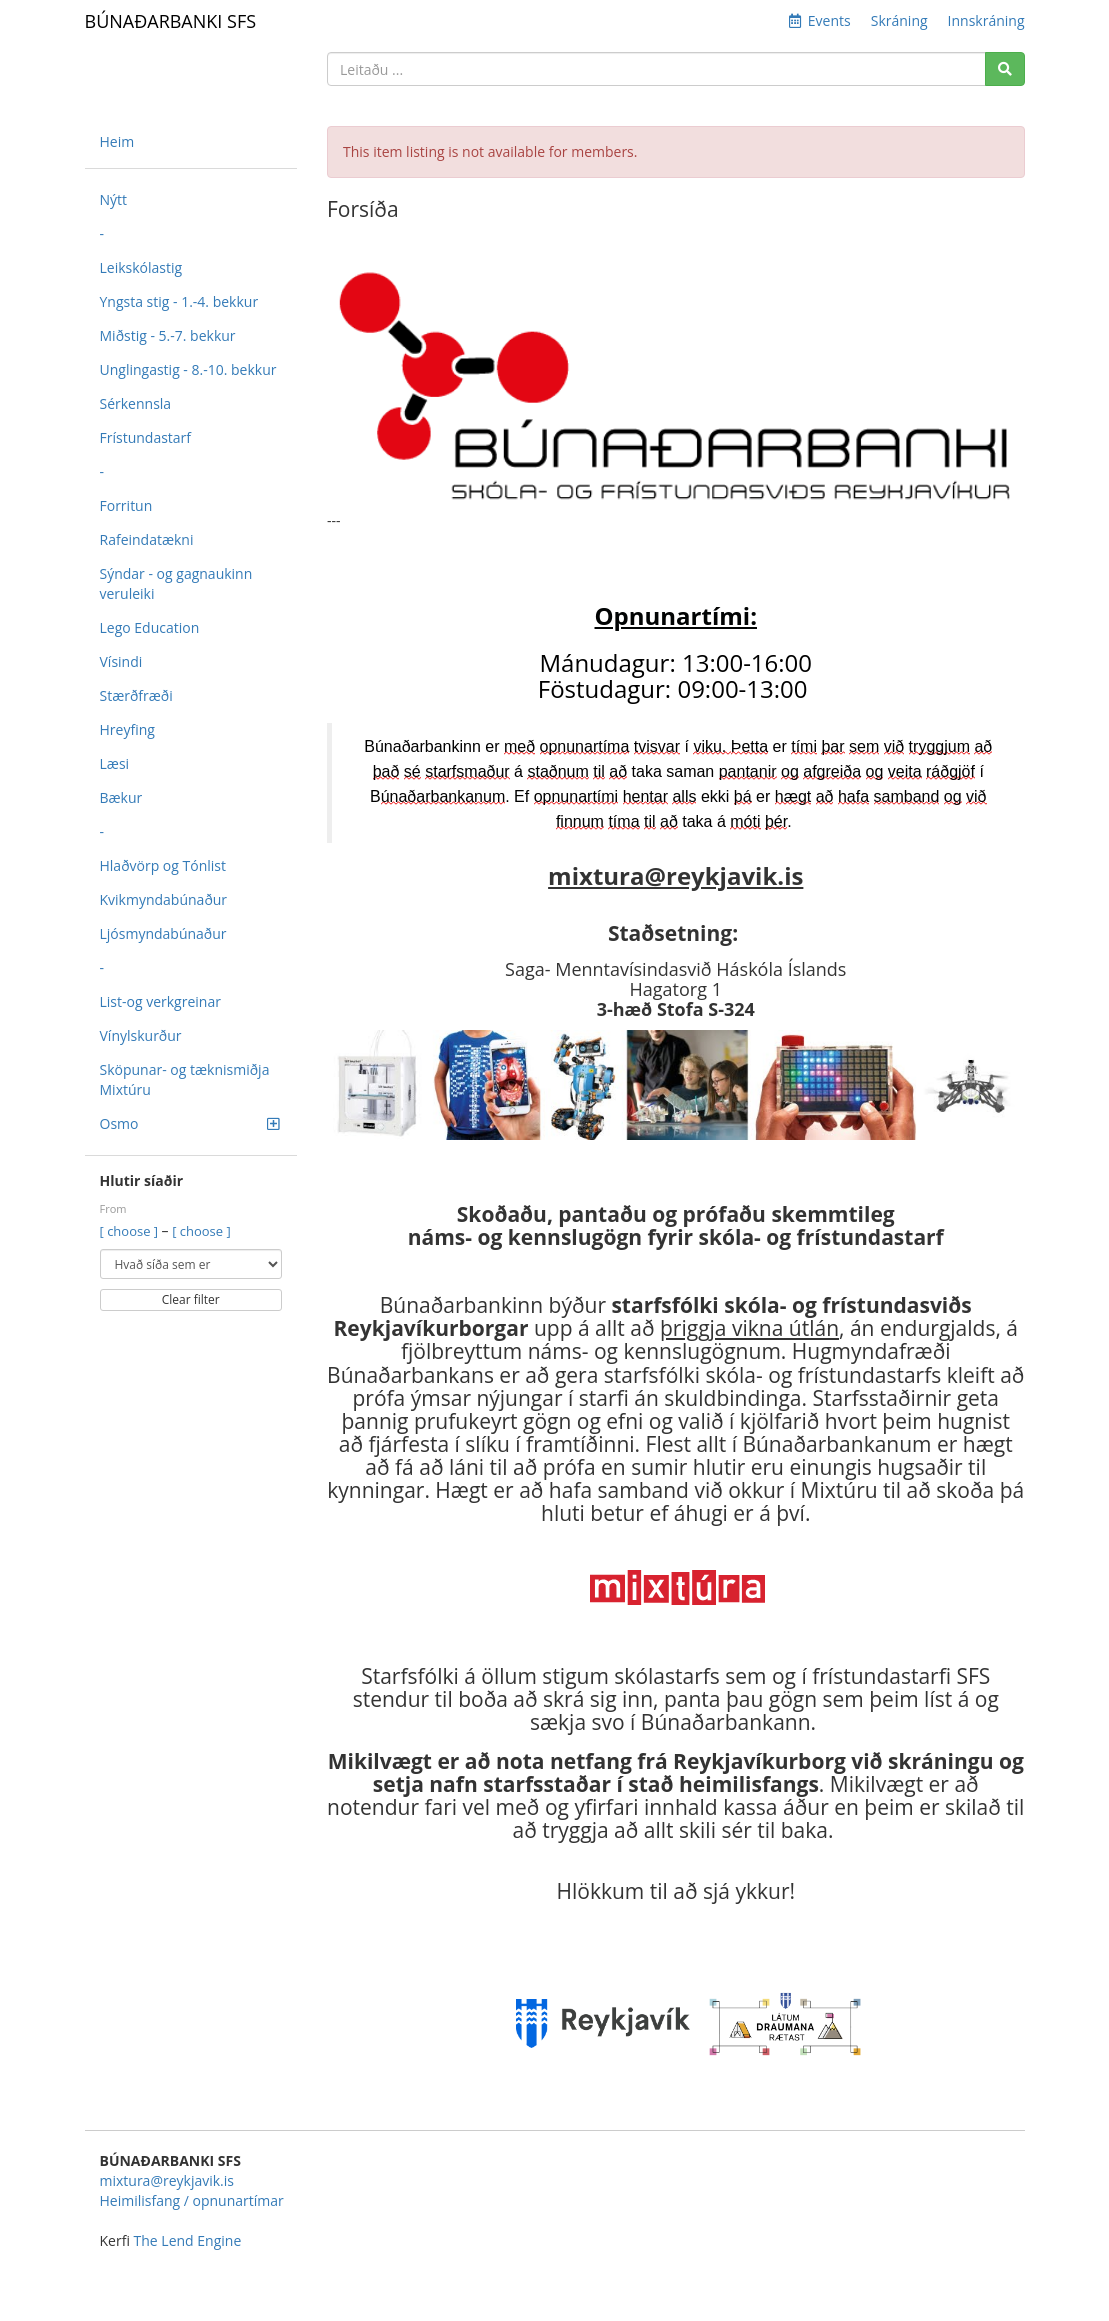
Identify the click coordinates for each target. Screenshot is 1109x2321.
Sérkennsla (136, 403)
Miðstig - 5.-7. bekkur (168, 335)
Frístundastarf (146, 437)
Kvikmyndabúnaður (164, 899)
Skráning (899, 20)
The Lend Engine (188, 2240)
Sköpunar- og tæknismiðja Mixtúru (185, 1079)
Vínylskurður (141, 1035)
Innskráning (986, 20)
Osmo (190, 1123)
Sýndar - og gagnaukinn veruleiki (176, 583)
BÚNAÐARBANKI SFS (171, 21)
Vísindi (121, 661)
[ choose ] (131, 1231)
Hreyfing (127, 729)
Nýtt (114, 199)
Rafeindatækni (147, 539)
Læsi (115, 763)
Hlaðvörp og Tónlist (163, 865)
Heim (117, 141)
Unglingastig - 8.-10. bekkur (188, 369)
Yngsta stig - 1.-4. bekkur (179, 301)
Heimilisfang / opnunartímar (192, 2200)
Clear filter (191, 1299)
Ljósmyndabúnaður (163, 933)
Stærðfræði (136, 695)
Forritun (126, 505)
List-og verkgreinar (160, 1001)
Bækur (121, 797)
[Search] (1005, 69)
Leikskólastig (141, 267)
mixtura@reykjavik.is (167, 2180)
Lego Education (150, 627)
